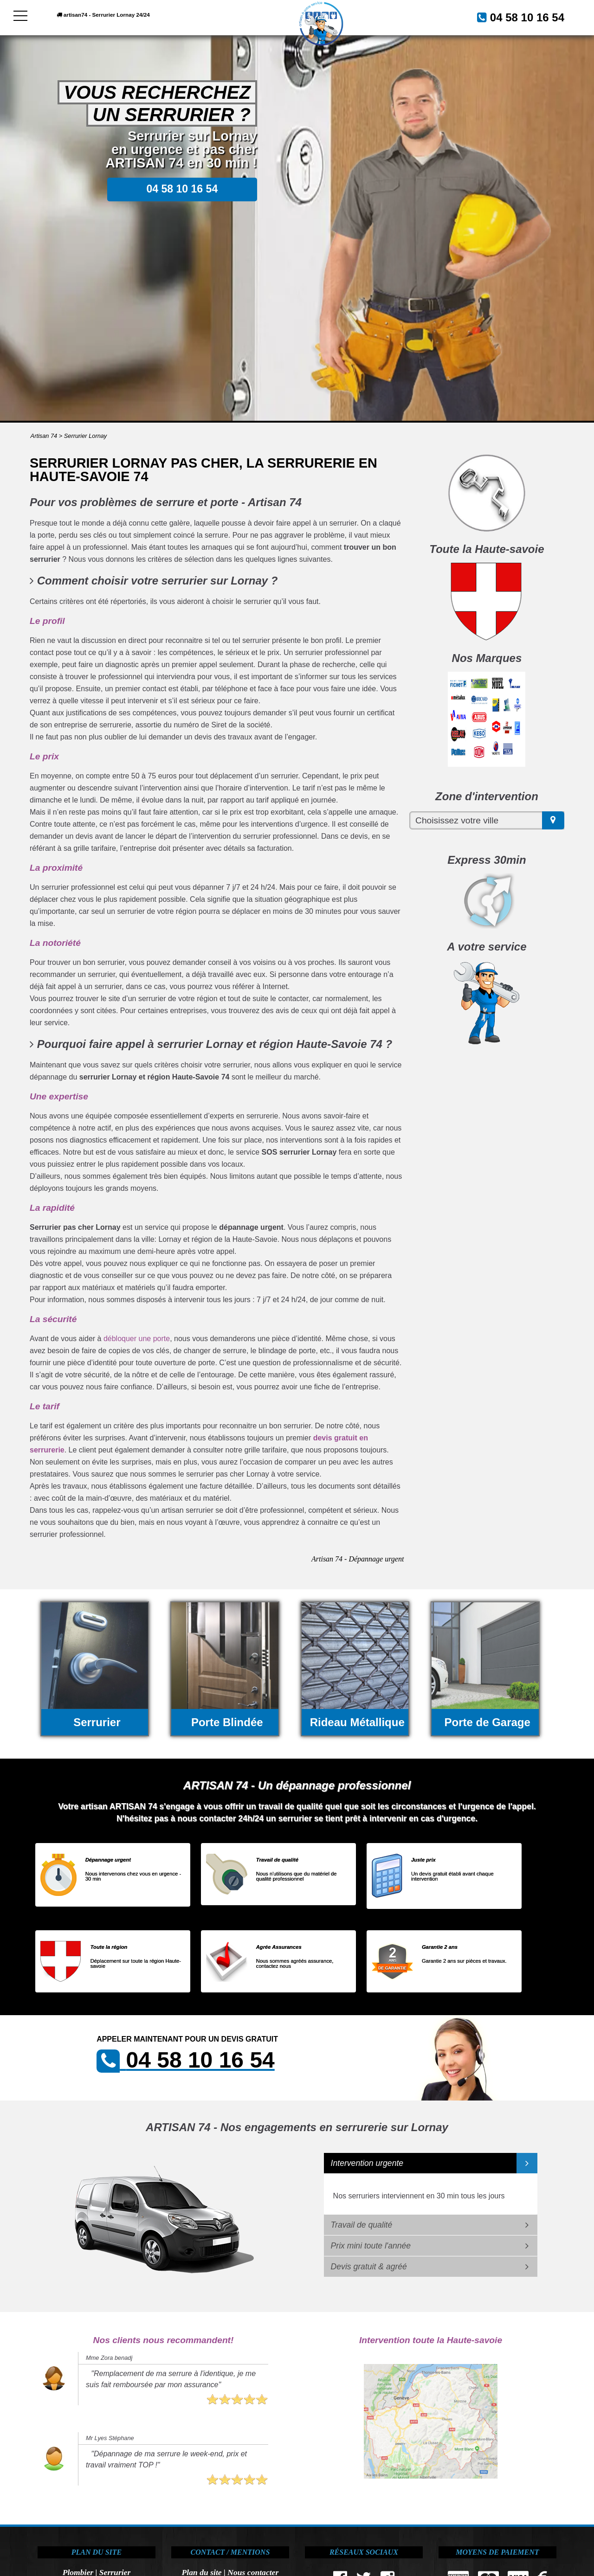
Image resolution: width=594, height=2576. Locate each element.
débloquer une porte (136, 1339)
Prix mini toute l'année (371, 2245)
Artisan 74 (44, 435)
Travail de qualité (362, 2224)
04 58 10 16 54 (516, 16)
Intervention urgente (367, 2163)
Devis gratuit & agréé (369, 2266)
